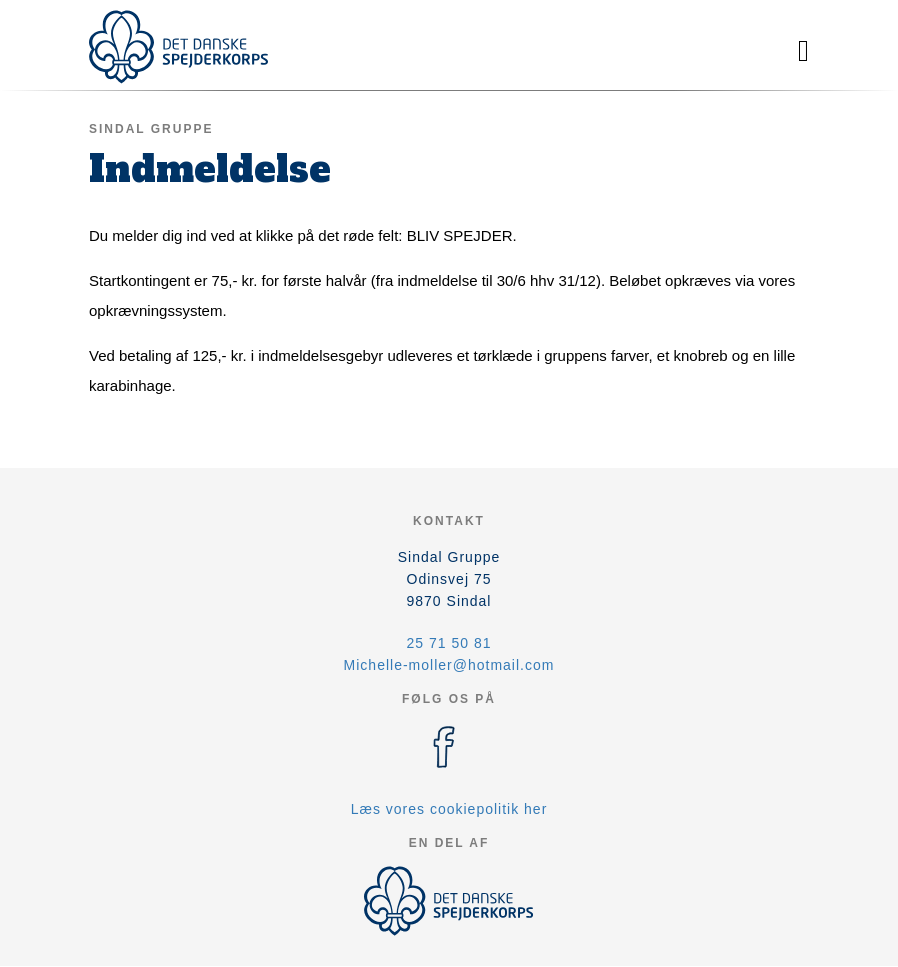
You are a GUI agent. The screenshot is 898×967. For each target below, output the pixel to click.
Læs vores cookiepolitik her (449, 809)
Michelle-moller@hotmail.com (449, 665)
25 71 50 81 (449, 643)
